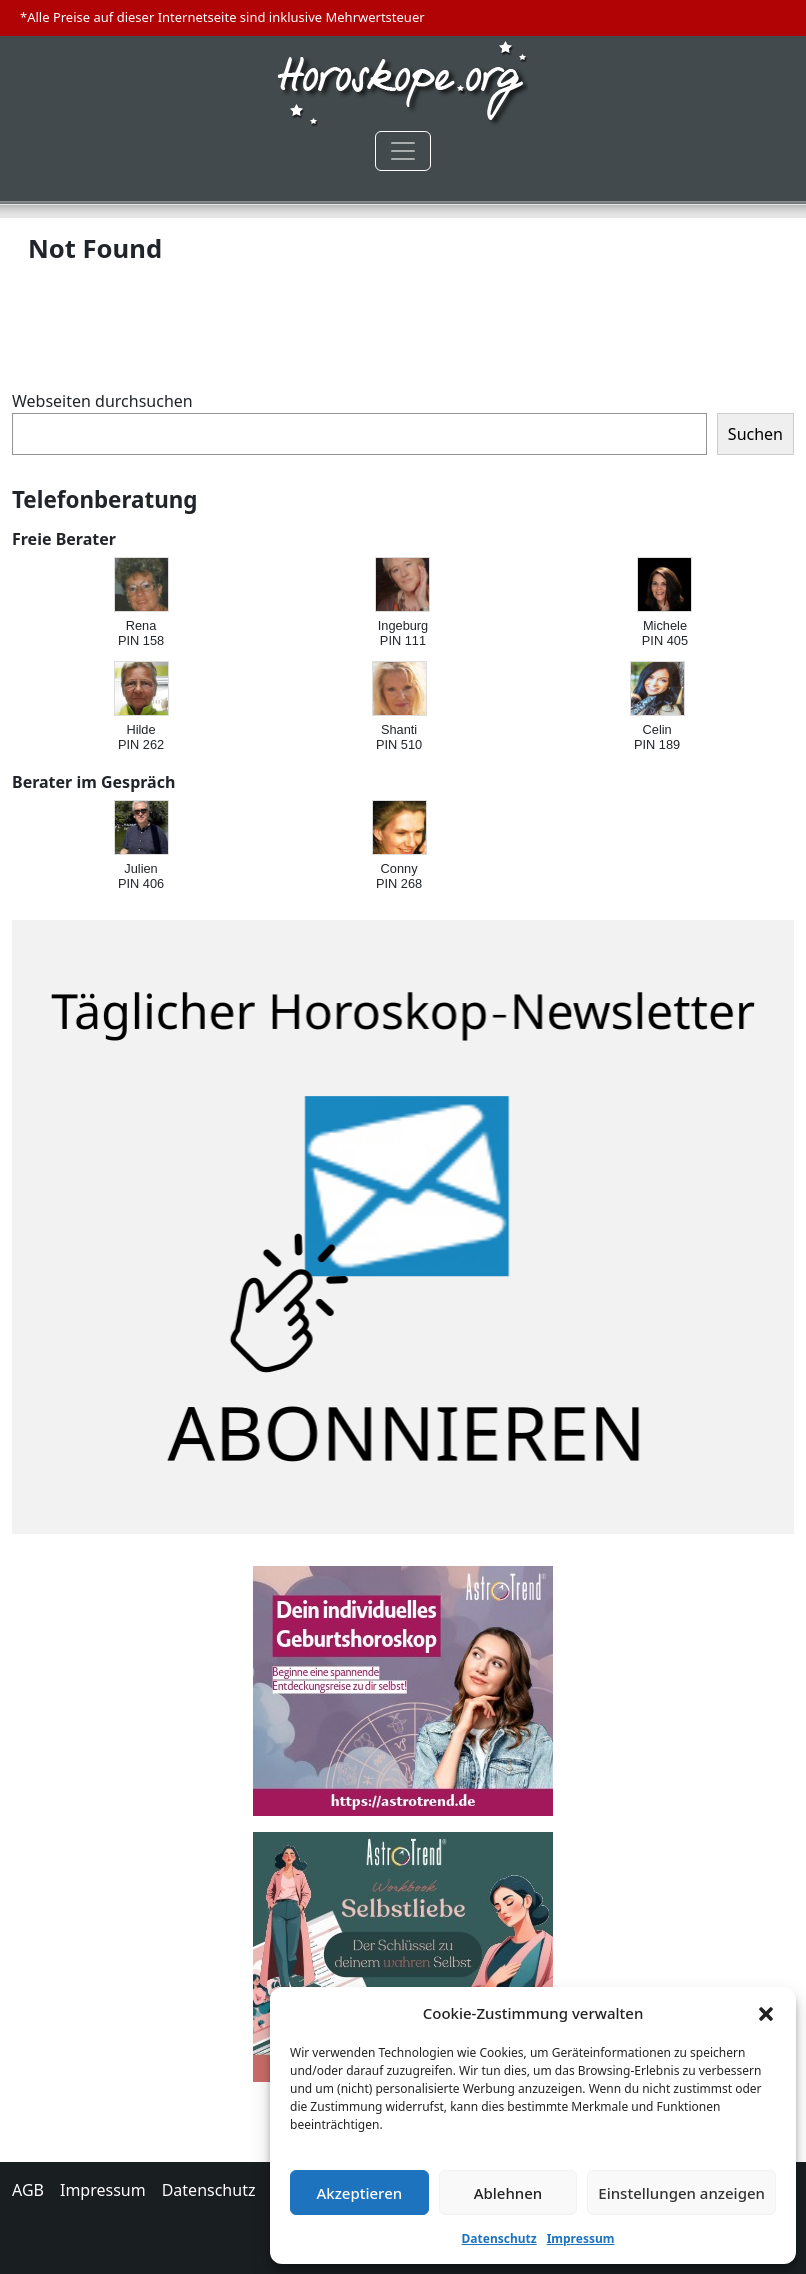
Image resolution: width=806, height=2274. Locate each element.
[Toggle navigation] (403, 151)
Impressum (581, 2238)
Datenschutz (499, 2238)
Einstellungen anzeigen (681, 2193)
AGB (28, 2190)
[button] (766, 2013)
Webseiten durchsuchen (102, 401)
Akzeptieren (359, 2193)
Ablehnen (508, 2193)
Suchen (755, 434)
